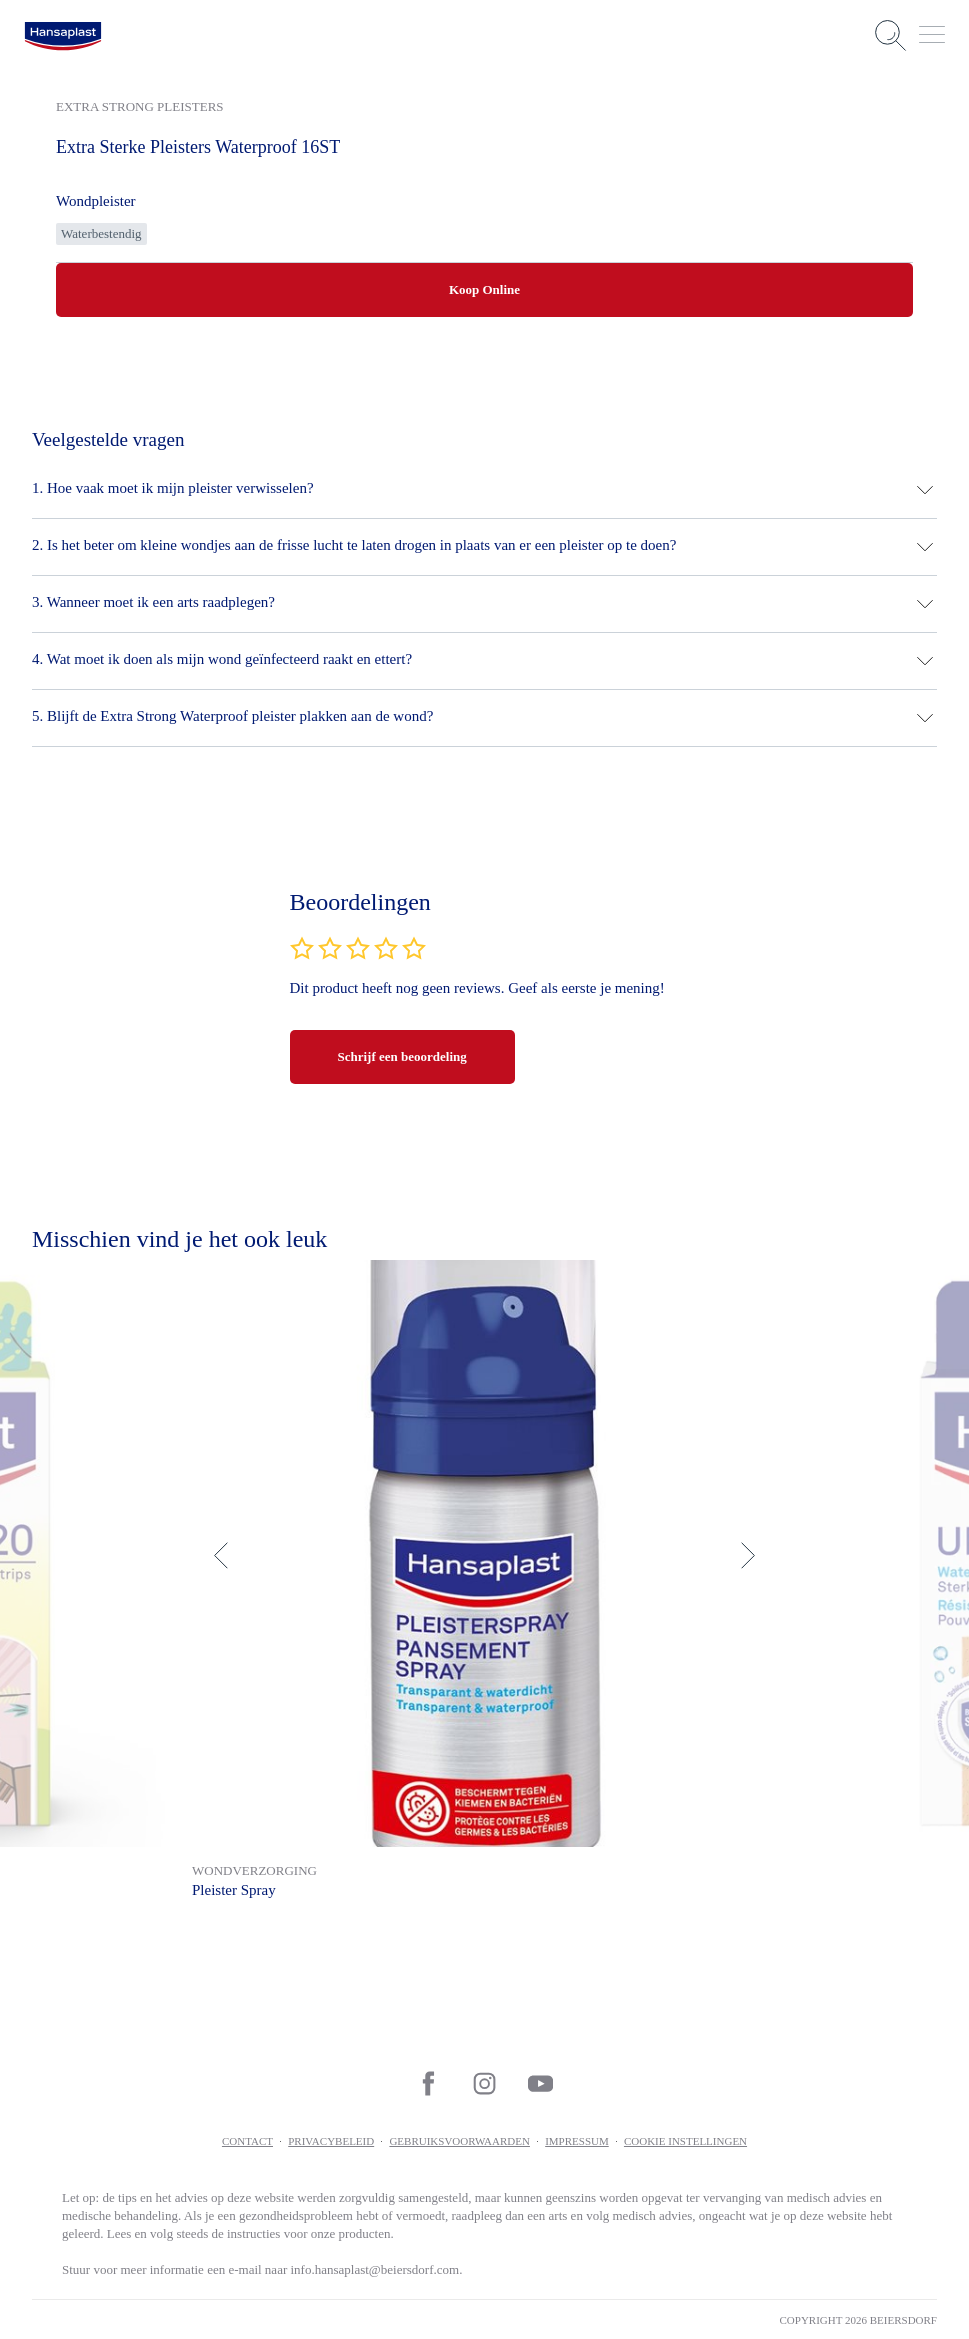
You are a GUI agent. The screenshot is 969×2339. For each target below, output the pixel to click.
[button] (484, 490)
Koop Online (484, 289)
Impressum (577, 2141)
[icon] (429, 2083)
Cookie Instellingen (685, 2141)
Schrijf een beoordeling (402, 1056)
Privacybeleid (331, 2141)
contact (247, 2141)
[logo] (63, 36)
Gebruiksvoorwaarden (459, 2141)
